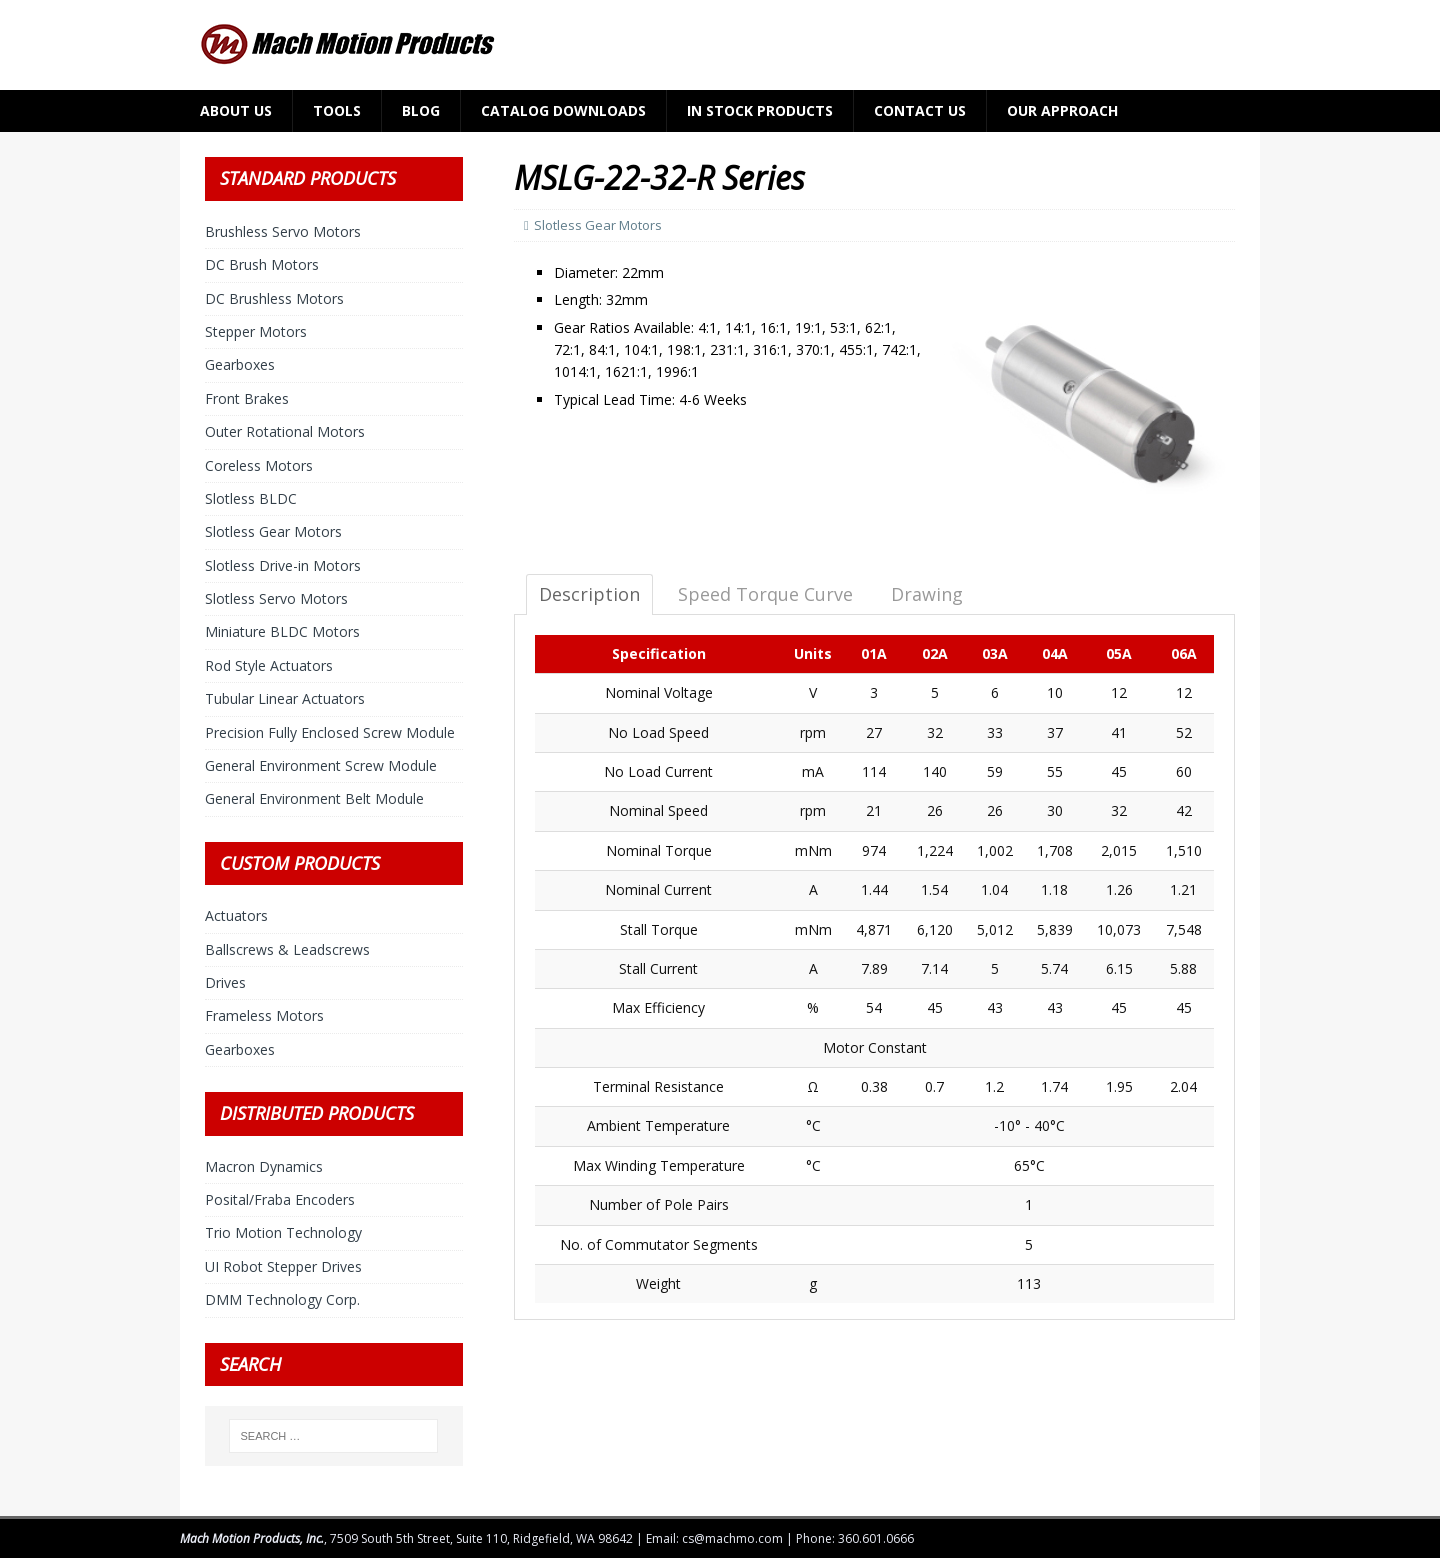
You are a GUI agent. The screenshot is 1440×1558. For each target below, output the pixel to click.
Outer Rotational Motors (285, 431)
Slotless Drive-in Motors (283, 565)
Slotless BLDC (251, 498)
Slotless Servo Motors (276, 598)
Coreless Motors (259, 465)
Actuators (236, 915)
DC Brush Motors (262, 264)
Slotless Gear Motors (598, 225)
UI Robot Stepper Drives (283, 1266)
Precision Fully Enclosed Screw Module (330, 732)
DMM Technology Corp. (282, 1299)
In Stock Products (760, 110)
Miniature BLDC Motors (282, 631)
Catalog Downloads (563, 110)
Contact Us (920, 110)
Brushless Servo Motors (283, 231)
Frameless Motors (264, 1015)
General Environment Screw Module (321, 765)
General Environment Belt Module (314, 798)
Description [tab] (589, 594)
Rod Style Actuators (269, 665)
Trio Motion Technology (283, 1232)
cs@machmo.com (732, 1538)
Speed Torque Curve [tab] (765, 594)
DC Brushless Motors (274, 298)
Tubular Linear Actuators (285, 698)
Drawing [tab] (927, 594)
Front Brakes (247, 398)
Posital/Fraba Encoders (280, 1199)
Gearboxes (240, 364)
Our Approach (1062, 110)
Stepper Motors (256, 331)
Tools (337, 110)
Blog (421, 110)
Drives (225, 982)
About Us (236, 110)
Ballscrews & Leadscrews (287, 949)
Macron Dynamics (264, 1166)
